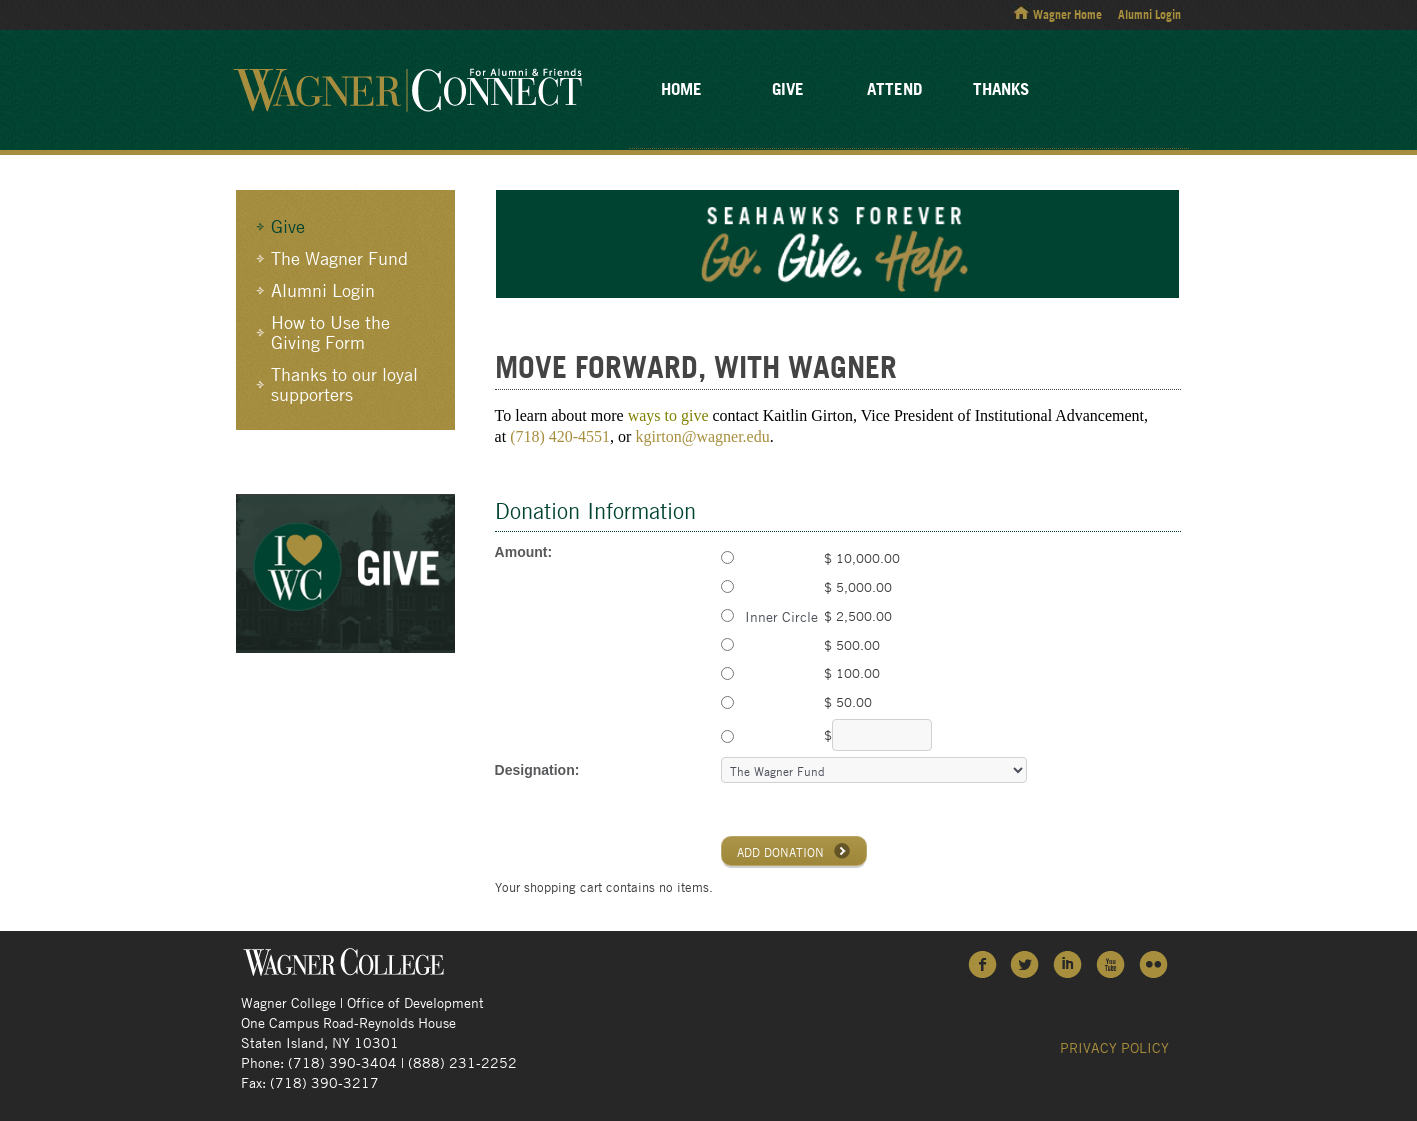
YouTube (1111, 963)
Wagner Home (1067, 14)
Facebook (982, 963)
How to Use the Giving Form (330, 332)
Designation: (537, 770)
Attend (894, 88)
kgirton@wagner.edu (702, 436)
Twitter (1025, 963)
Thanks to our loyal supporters (344, 384)
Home (681, 88)
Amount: (524, 552)
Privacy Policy (1114, 1047)
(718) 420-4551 (560, 436)
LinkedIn (1068, 963)
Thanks (1001, 88)
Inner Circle (779, 616)
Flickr (1154, 963)
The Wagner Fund (339, 258)
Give (788, 88)
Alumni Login (1149, 14)
